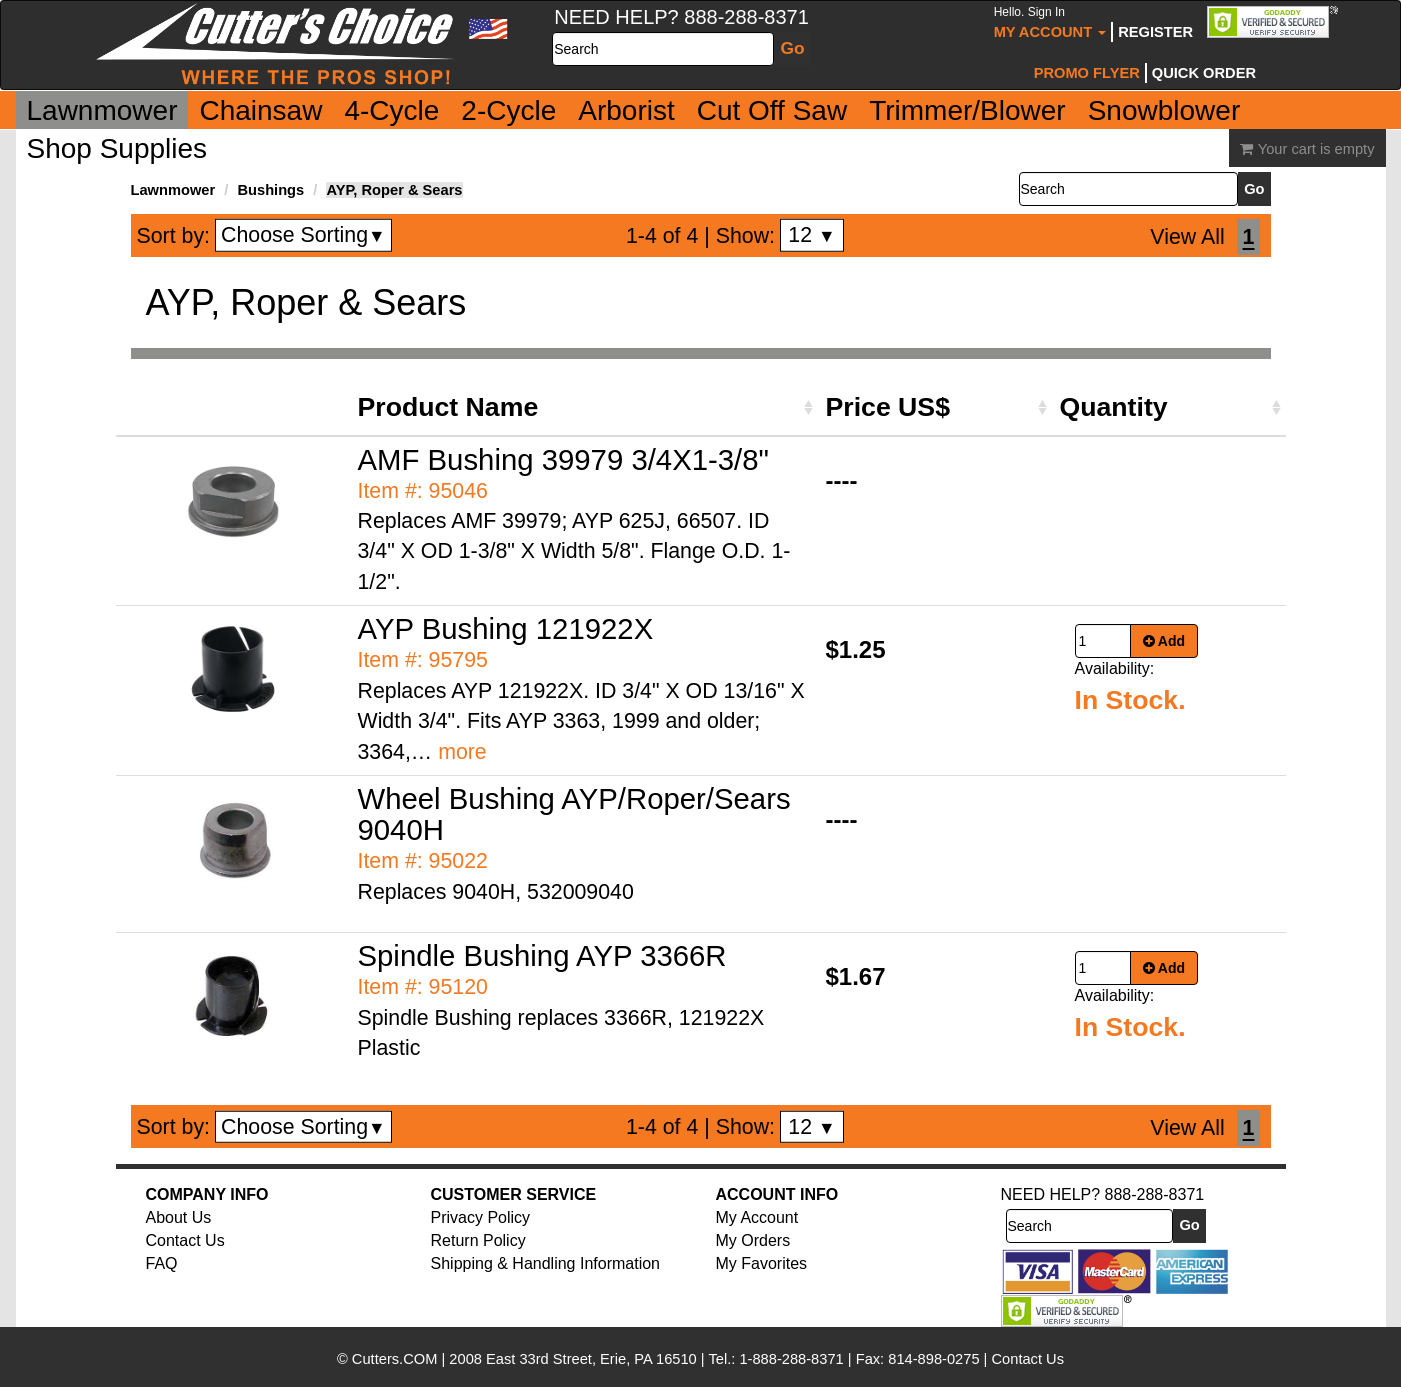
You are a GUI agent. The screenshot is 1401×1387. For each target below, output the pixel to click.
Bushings (270, 190)
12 (811, 235)
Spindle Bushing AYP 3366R (542, 955)
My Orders (753, 1240)
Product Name (448, 407)
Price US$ (888, 407)
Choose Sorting (303, 235)
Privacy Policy (481, 1217)
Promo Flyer (1087, 73)
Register (1155, 32)
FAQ (162, 1263)
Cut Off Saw (772, 110)
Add (1164, 641)
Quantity (1114, 407)
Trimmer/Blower (967, 110)
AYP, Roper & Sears (394, 190)
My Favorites (762, 1263)
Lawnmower (102, 110)
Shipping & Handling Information (545, 1263)
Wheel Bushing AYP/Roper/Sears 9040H (574, 814)
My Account (1050, 22)
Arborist (626, 110)
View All (1187, 237)
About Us (179, 1217)
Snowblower (1164, 110)
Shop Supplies (117, 148)
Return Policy (478, 1240)
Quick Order (1204, 73)
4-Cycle (391, 110)
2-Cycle (508, 110)
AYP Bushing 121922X (506, 628)
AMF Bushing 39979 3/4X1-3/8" (563, 459)
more (462, 752)
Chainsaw (260, 110)
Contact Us (185, 1240)
